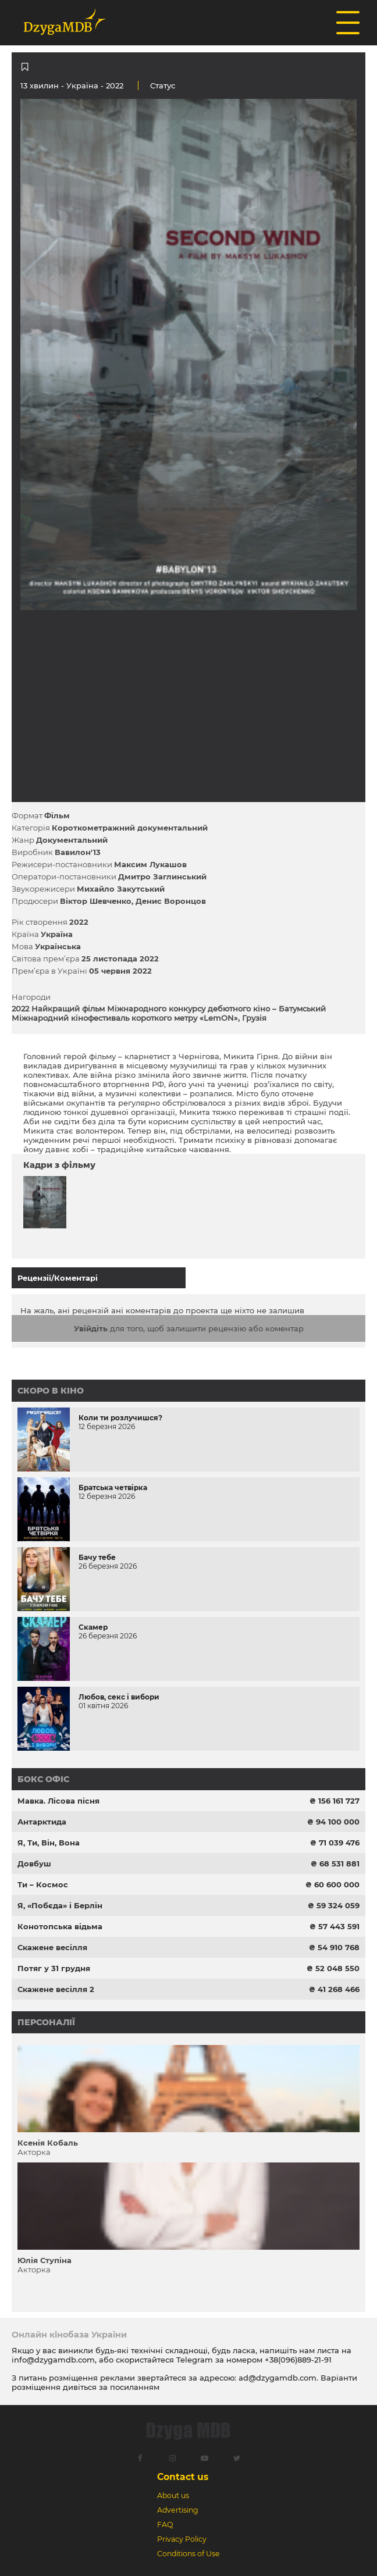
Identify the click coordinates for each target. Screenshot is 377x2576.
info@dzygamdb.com (53, 2359)
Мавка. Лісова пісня (58, 1800)
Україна (82, 85)
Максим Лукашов (150, 864)
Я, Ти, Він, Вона (48, 1842)
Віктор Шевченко (95, 901)
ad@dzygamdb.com (277, 2377)
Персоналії (46, 2022)
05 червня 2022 (120, 970)
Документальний (72, 840)
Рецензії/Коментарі (57, 1277)
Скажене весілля (52, 1947)
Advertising (177, 2510)
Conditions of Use (188, 2553)
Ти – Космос (42, 1884)
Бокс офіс (43, 1779)
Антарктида (41, 1821)
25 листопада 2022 (120, 958)
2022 (78, 922)
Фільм (57, 815)
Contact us (182, 2476)
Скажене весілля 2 (55, 1989)
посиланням (134, 2387)
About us (173, 2495)
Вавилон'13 (78, 852)
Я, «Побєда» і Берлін (59, 1905)
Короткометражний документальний (130, 827)
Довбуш (34, 1863)
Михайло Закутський (121, 888)
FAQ (165, 2524)
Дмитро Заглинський (162, 876)
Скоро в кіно (50, 1390)
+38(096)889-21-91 (298, 2359)
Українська (58, 946)
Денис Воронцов (171, 901)
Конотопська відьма (59, 1926)
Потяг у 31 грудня (53, 1968)
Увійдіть (91, 1328)
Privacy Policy (182, 2539)
